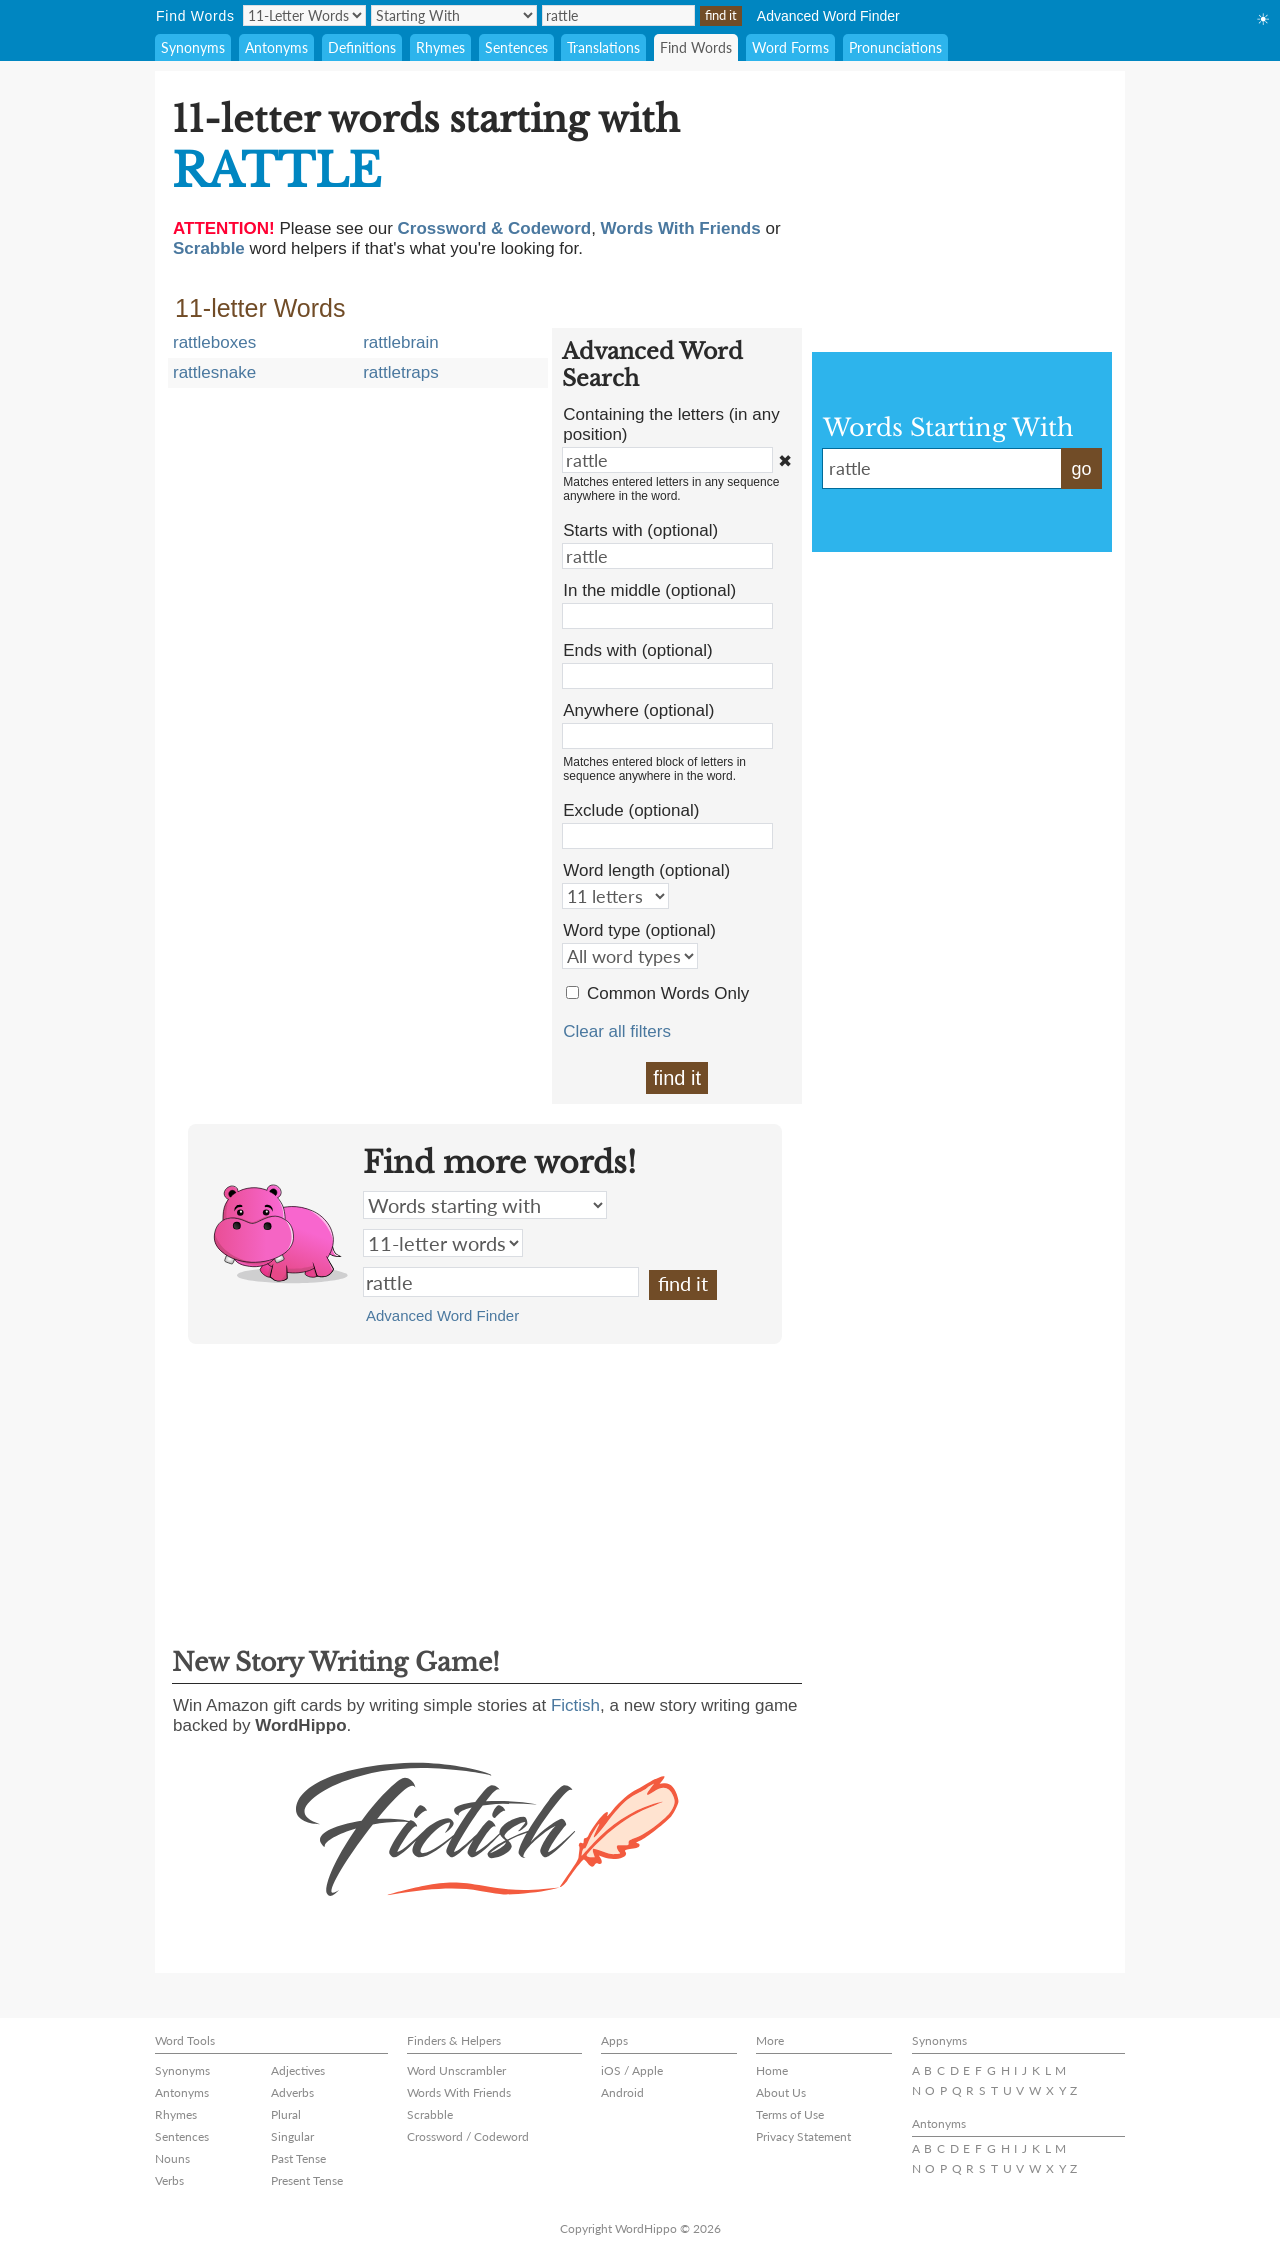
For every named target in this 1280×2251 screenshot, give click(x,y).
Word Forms (790, 47)
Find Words (696, 47)
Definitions (362, 47)
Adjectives (298, 2070)
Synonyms (193, 47)
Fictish (575, 1705)
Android (622, 2092)
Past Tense (298, 2158)
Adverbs (292, 2092)
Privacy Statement (803, 2136)
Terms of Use (790, 2114)
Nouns (172, 2158)
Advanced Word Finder (828, 16)
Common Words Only (668, 993)
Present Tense (307, 2180)
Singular (292, 2136)
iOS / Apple (632, 2070)
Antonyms (276, 47)
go (1081, 469)
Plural (286, 2114)
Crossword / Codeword (468, 2136)
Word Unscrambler (456, 2070)
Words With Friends (459, 2092)
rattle (501, 1282)
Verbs (169, 2180)
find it (677, 1078)
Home (772, 2070)
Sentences (516, 47)
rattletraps (401, 372)
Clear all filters (617, 1031)
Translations (603, 47)
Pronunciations (895, 47)
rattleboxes (214, 342)
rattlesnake (214, 372)
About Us (781, 2092)
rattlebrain (401, 342)
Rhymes (440, 47)
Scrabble (430, 2114)
